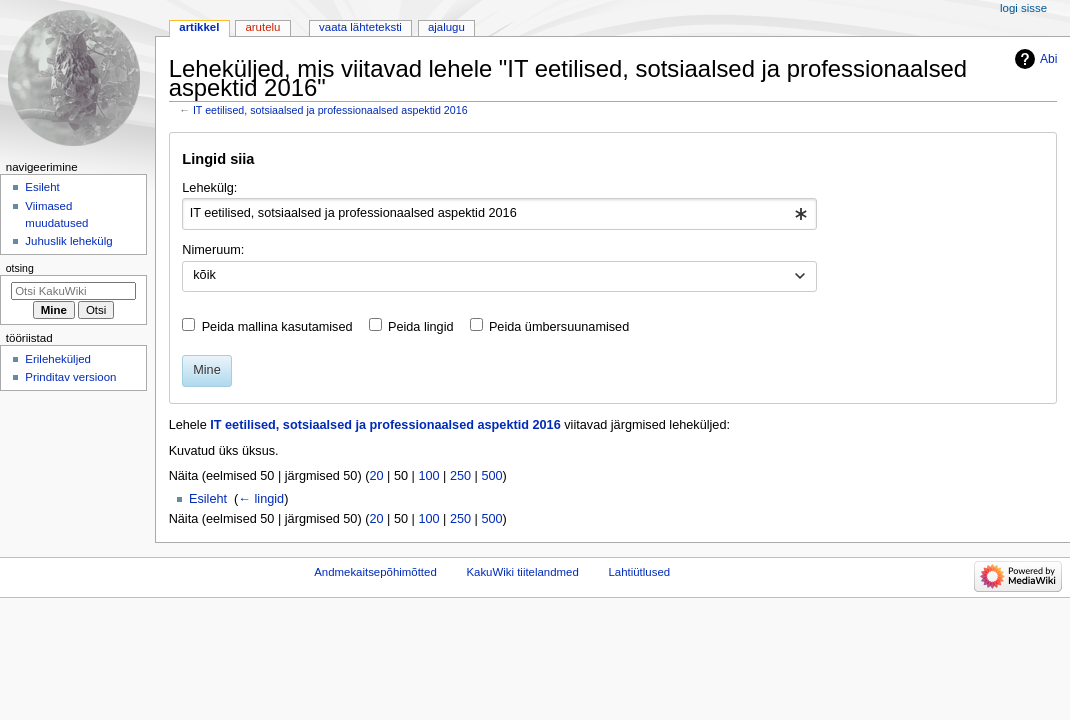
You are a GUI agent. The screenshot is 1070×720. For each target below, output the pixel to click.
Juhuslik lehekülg (68, 241)
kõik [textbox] (204, 275)
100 (428, 476)
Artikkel (199, 27)
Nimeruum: (213, 250)
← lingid (261, 499)
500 (491, 476)
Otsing (20, 268)
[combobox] (499, 214)
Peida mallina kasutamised (277, 327)
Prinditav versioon (70, 377)
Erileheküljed (58, 359)
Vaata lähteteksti (360, 27)
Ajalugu (446, 27)
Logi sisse (1023, 8)
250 (460, 476)
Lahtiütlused (639, 572)
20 (376, 476)
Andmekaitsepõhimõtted (375, 572)
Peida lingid (421, 327)
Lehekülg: (209, 188)
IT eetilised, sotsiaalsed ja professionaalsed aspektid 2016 (330, 110)
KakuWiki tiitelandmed (522, 572)
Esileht (208, 499)
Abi (1048, 59)
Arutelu (262, 27)
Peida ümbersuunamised (559, 327)
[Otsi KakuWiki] (73, 291)
